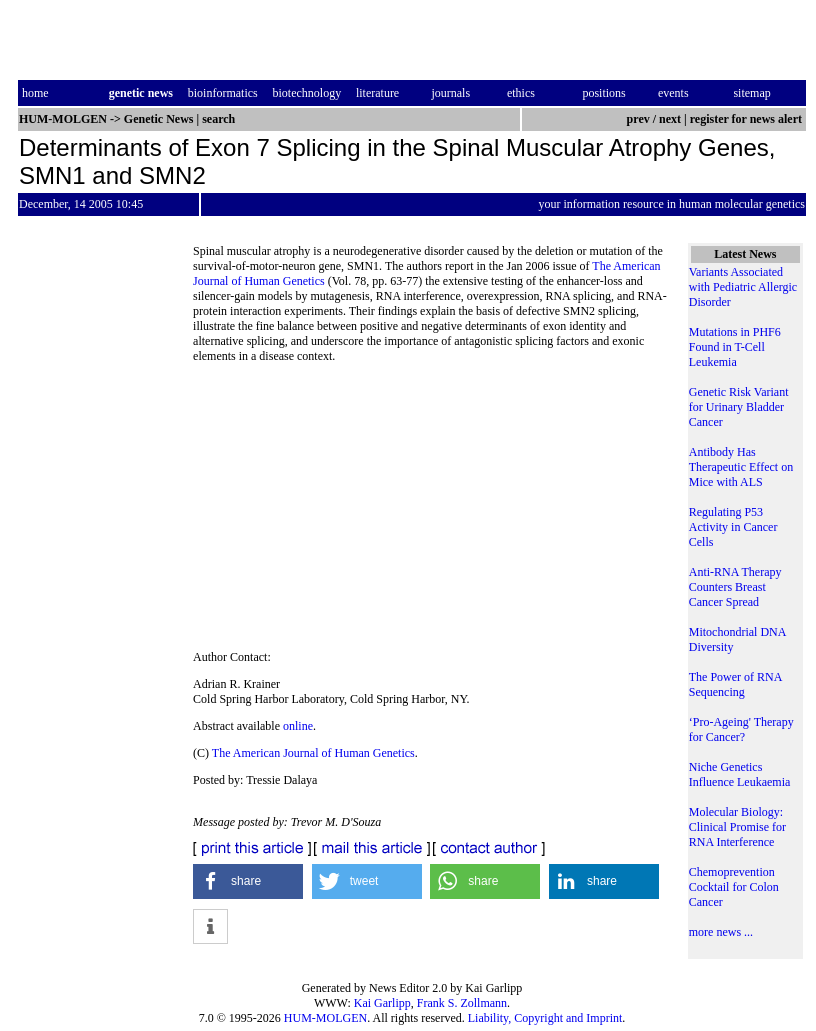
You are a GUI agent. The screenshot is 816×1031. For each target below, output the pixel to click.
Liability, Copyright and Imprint (545, 1018)
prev (638, 119)
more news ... (721, 932)
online (298, 726)
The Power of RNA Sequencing (735, 684)
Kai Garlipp (382, 1003)
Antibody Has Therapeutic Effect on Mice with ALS (741, 467)
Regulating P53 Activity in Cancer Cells (733, 527)
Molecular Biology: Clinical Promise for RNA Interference (737, 827)
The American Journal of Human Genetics (313, 753)
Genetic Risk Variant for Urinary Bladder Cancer (739, 407)
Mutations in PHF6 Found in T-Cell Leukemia (735, 347)
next (670, 119)
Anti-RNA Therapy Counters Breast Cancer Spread (735, 587)
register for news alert (747, 119)
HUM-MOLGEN (325, 1018)
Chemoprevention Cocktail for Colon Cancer (734, 887)
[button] (248, 881)
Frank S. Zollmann (462, 1003)
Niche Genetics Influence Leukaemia (740, 774)
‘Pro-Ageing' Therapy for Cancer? (741, 729)
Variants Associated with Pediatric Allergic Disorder (743, 287)
